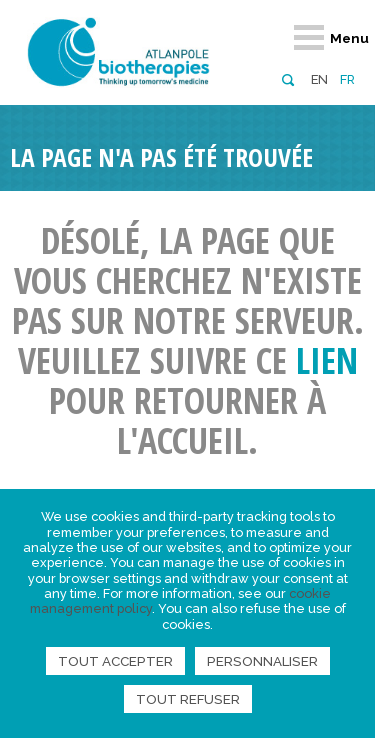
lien (327, 360)
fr (347, 79)
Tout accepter (115, 661)
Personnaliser (262, 661)
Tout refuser (188, 699)
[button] (287, 78)
